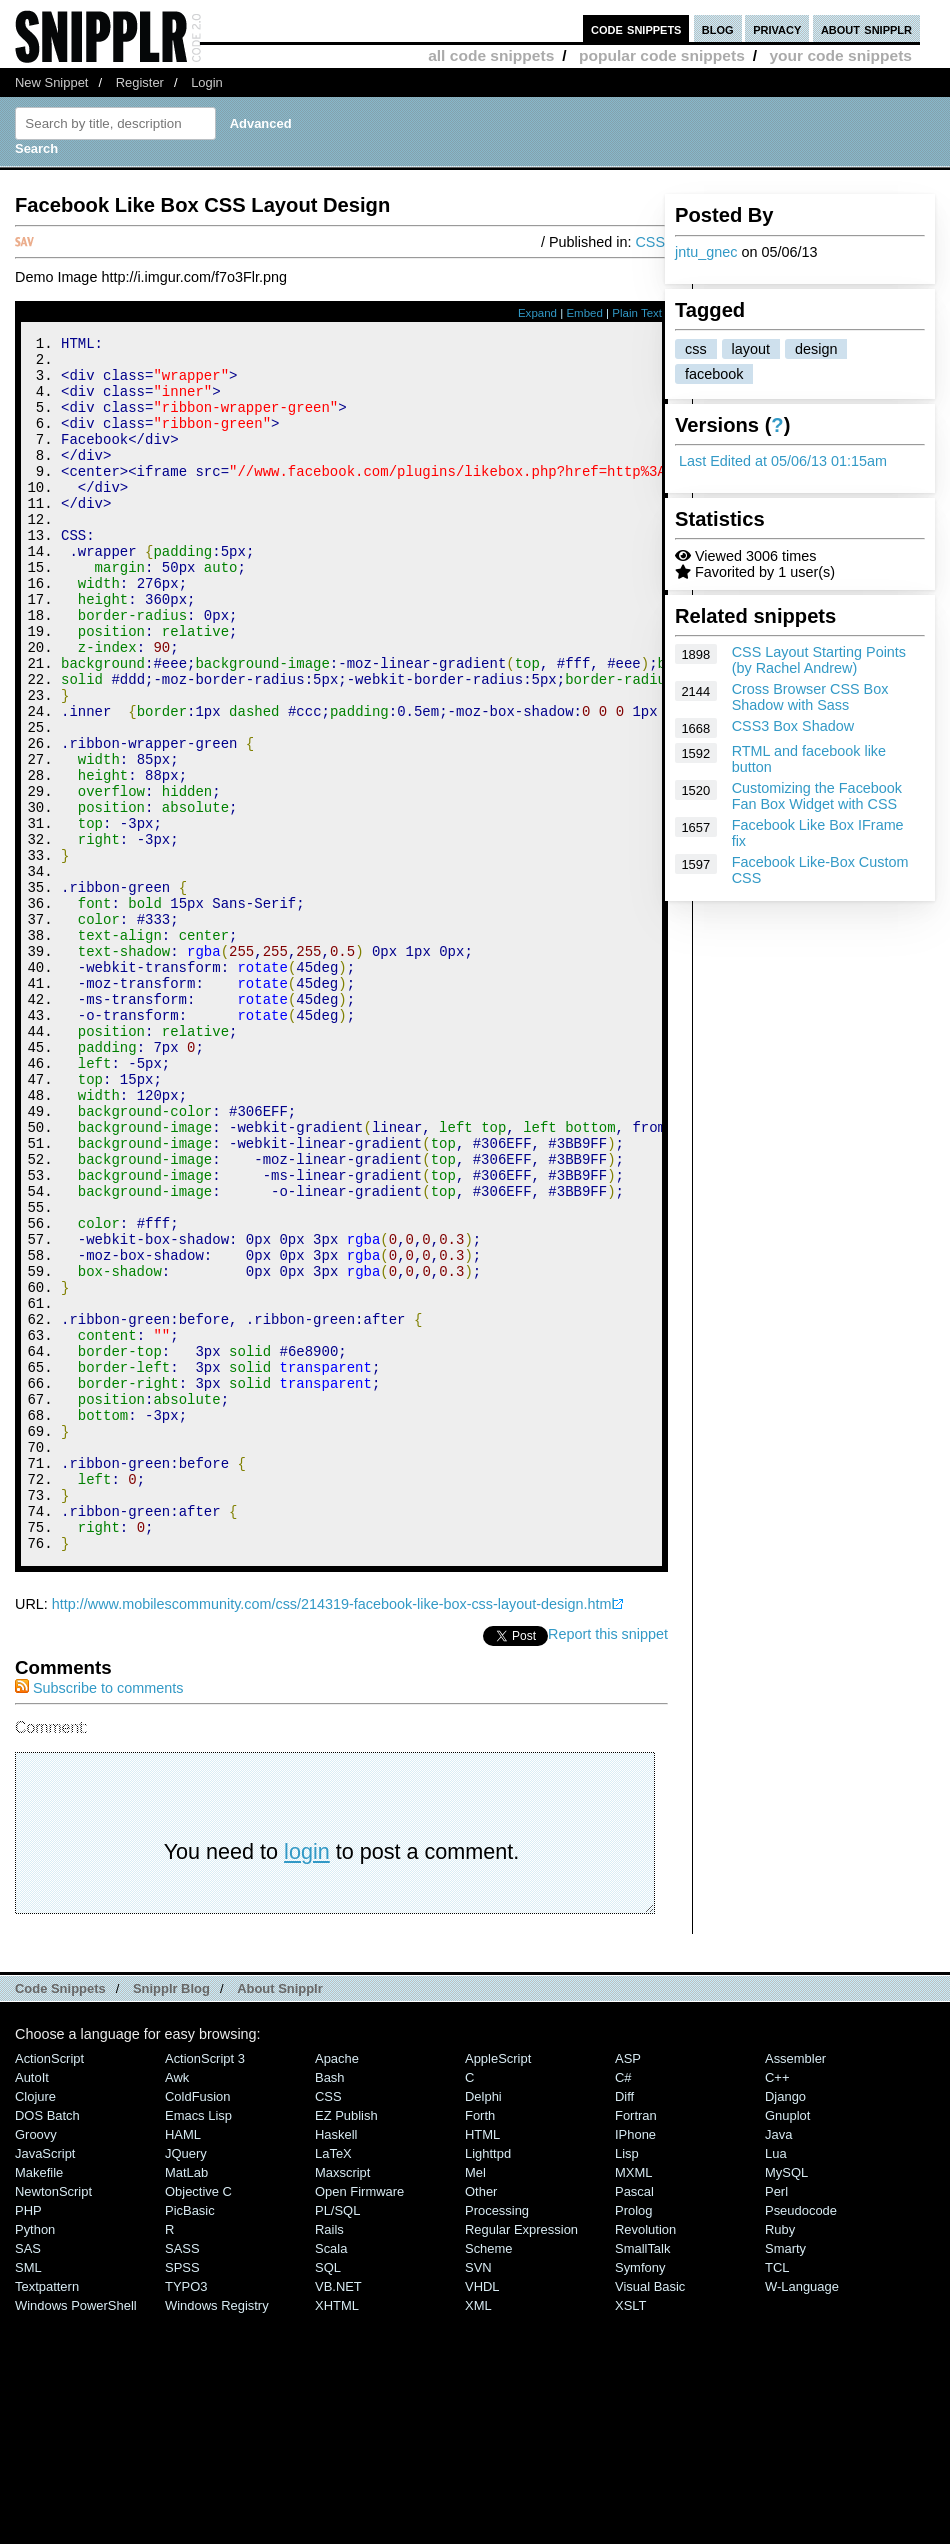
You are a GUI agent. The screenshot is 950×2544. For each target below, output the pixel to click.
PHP (28, 2438)
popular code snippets (662, 55)
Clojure (35, 2324)
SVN (478, 2495)
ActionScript (49, 2286)
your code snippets (840, 55)
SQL (328, 2495)
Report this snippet (608, 1862)
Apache (337, 2286)
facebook (714, 374)
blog (718, 28)
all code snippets (491, 55)
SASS (182, 2476)
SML (28, 2495)
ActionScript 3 (205, 2286)
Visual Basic (650, 2514)
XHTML (337, 2533)
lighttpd (488, 2381)
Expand (537, 313)
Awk (177, 2305)
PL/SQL (337, 2438)
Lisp (627, 2381)
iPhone (635, 2362)
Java (778, 2362)
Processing (497, 2438)
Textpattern (47, 2514)
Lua (776, 2381)
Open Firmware (359, 2419)
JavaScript (45, 2381)
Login (207, 82)
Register (140, 82)
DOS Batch (47, 2343)
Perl (776, 2419)
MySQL (786, 2400)
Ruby (780, 2457)
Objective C (198, 2419)
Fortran (636, 2343)
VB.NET (338, 2514)
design (816, 349)
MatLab (186, 2400)
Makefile (39, 2400)
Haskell (336, 2362)
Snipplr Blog (171, 2216)
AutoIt (32, 2305)
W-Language (802, 2514)
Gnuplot (787, 2343)
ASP (628, 2286)
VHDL (482, 2514)
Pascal (634, 2419)
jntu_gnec (706, 252)
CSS (650, 242)
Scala (331, 2476)
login (307, 2079)
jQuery (186, 2381)
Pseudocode (801, 2438)
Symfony (640, 2495)
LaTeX (333, 2381)
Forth (480, 2343)
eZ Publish (346, 2343)
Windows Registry (217, 2533)
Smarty (785, 2476)
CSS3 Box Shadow (793, 726)
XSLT (630, 2533)
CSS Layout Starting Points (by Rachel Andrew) (819, 660)
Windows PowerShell (76, 2533)
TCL (777, 2495)
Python (35, 2457)
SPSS (182, 2495)
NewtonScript (53, 2419)
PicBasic (190, 2438)
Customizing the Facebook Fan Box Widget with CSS (817, 796)
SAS (28, 2476)
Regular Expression (521, 2457)
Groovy (36, 2362)
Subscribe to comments (99, 1916)
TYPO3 (186, 2514)
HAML (183, 2362)
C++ (777, 2305)
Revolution (645, 2457)
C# (623, 2305)
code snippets (636, 28)
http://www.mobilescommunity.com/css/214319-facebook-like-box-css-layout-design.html (333, 1832)
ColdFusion (198, 2324)
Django (785, 2324)
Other (481, 2419)
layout (751, 349)
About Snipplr (280, 2216)
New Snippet (51, 82)
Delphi (483, 2324)
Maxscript (342, 2400)
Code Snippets (60, 2216)
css (696, 349)
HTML (482, 2362)
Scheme (489, 2476)
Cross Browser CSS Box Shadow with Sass (810, 697)
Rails (329, 2457)
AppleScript (498, 2286)
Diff (624, 2324)
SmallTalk (642, 2476)
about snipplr (866, 28)
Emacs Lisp (198, 2343)
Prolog (633, 2438)
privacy (777, 28)
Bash (330, 2305)
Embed (584, 313)
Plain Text (637, 313)
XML (478, 2533)
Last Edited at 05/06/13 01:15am (783, 461)
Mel (475, 2400)
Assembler (795, 2286)
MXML (633, 2400)
